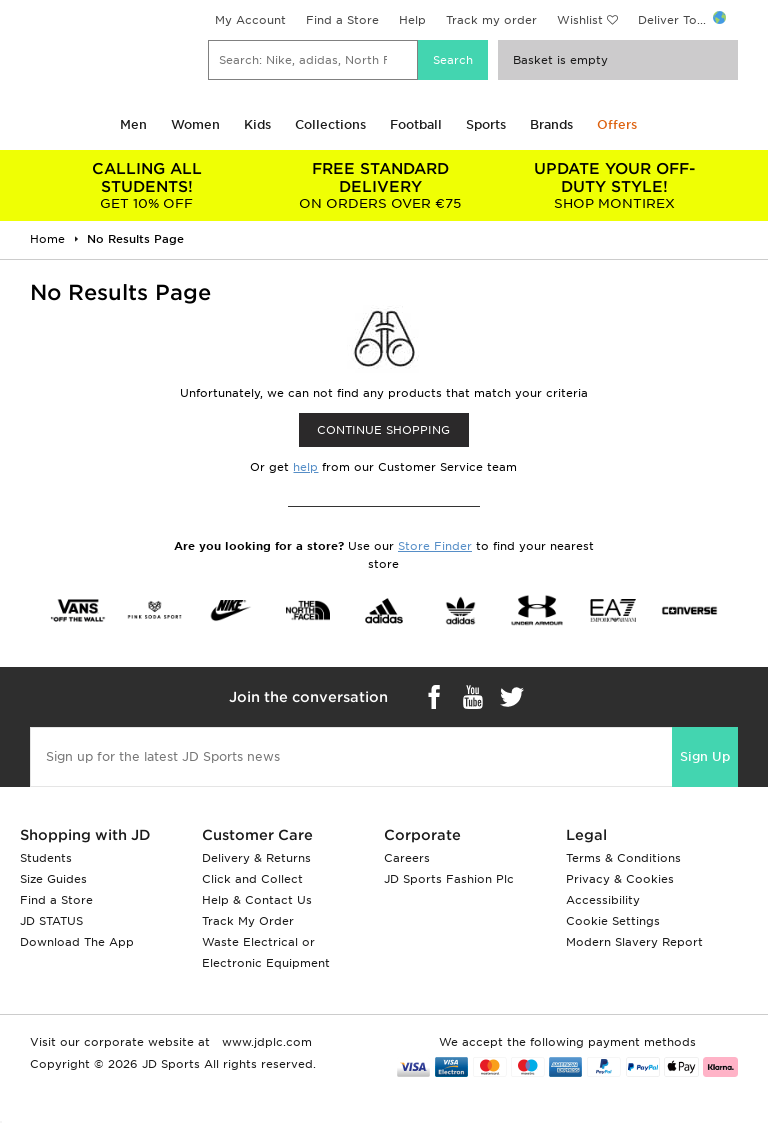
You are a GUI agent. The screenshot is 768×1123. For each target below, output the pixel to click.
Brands (551, 124)
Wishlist (580, 20)
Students (46, 858)
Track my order (491, 20)
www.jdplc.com (265, 1042)
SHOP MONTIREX (614, 185)
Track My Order (248, 921)
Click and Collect (252, 879)
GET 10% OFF (147, 185)
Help (412, 20)
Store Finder (435, 546)
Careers (407, 858)
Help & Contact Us (257, 900)
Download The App (77, 942)
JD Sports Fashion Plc (449, 879)
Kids (257, 124)
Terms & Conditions (623, 858)
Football (416, 124)
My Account (250, 20)
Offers (617, 124)
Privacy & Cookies (620, 879)
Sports (486, 124)
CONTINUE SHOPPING (383, 430)
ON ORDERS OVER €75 (381, 185)
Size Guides (53, 879)
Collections (330, 124)
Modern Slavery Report (634, 942)
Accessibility (603, 900)
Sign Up (705, 756)
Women (195, 124)
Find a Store (342, 20)
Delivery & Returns (256, 858)
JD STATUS (51, 921)
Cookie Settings (613, 921)
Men (133, 124)
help (305, 467)
